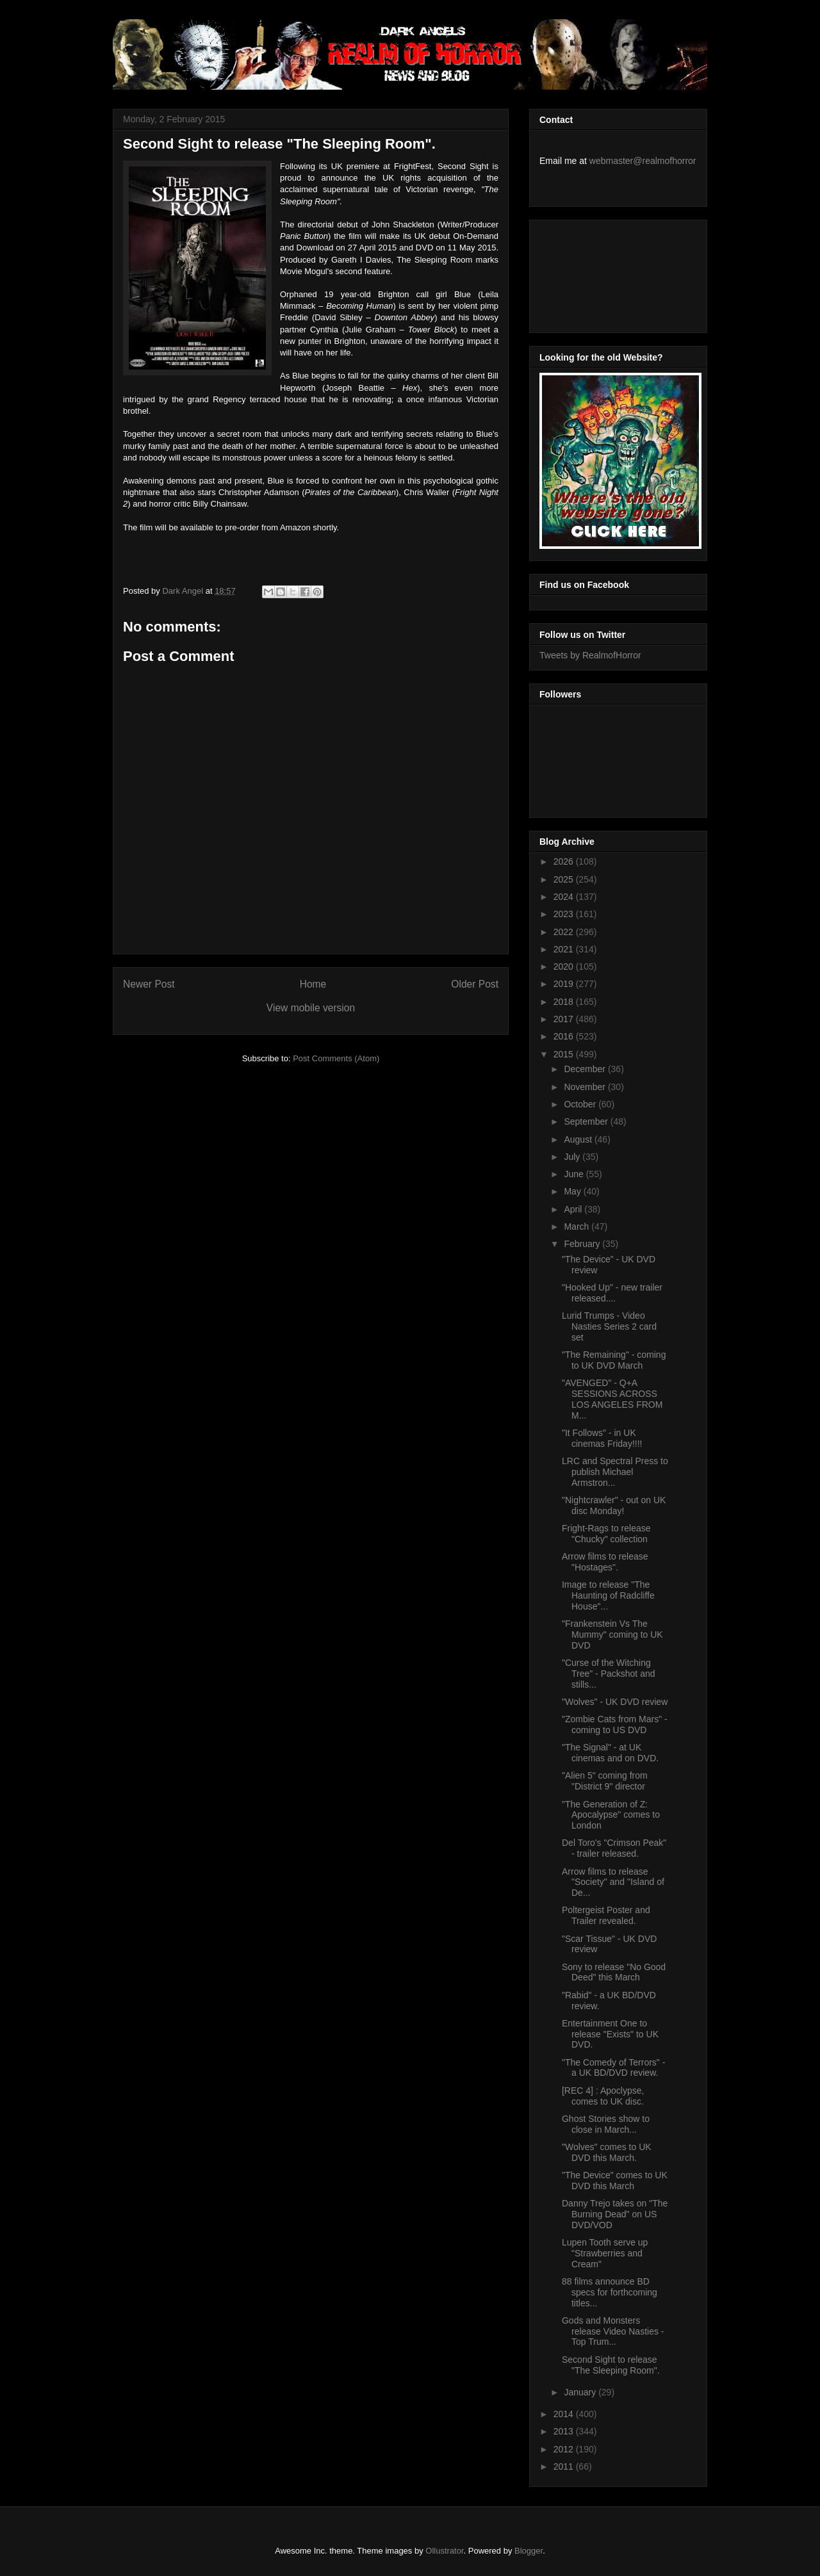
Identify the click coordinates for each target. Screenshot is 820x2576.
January (581, 2392)
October (581, 1104)
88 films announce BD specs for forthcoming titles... (609, 2292)
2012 (565, 2449)
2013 (565, 2431)
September (587, 1121)
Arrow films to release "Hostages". (605, 1561)
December (585, 1069)
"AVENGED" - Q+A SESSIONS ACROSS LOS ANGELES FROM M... (612, 1399)
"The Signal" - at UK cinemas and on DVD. (610, 1752)
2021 (565, 949)
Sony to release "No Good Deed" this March (614, 1972)
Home (313, 984)
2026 (565, 861)
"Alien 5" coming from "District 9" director (605, 1780)
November (585, 1087)
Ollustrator (444, 2551)
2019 (565, 984)
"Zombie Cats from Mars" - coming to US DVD (615, 1724)
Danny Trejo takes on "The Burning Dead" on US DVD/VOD (615, 2214)
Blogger (528, 2551)
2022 (565, 932)
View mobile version (310, 1007)
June (575, 1174)
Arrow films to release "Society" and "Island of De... (613, 1882)
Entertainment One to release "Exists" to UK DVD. (610, 2034)
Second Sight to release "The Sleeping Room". (611, 2365)
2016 (565, 1036)
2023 (565, 914)
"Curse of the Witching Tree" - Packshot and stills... (608, 1674)
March (577, 1226)
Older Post (474, 984)
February (583, 1244)
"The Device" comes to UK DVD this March (615, 2180)
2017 (565, 1019)
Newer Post (149, 984)
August (579, 1139)
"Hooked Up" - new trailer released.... (612, 1292)
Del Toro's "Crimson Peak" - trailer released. (614, 1848)
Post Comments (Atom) (336, 1058)
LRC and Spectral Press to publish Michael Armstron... (615, 1472)
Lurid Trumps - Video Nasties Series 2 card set (609, 1326)
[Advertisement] (597, 273)
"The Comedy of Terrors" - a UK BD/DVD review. (613, 2067)
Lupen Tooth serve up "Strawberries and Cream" (605, 2253)
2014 (565, 2414)
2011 (565, 2466)
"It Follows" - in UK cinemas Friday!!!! (602, 1438)
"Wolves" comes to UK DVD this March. (607, 2152)
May (573, 1191)
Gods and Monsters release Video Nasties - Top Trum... (613, 2331)
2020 (565, 966)
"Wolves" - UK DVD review (615, 1702)
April (574, 1209)
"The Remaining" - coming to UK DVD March (614, 1360)
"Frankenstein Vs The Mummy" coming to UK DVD (612, 1634)
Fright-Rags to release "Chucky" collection (606, 1533)
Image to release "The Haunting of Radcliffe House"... (608, 1595)
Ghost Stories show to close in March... (606, 2124)
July (573, 1157)
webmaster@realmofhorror (642, 161)
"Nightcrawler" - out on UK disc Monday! (614, 1505)
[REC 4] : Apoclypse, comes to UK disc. (603, 2096)
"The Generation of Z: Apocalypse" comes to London (611, 1815)
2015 (565, 1054)
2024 (565, 897)
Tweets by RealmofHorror (590, 655)
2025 (565, 879)
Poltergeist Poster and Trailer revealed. (606, 1915)
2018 (565, 1002)
